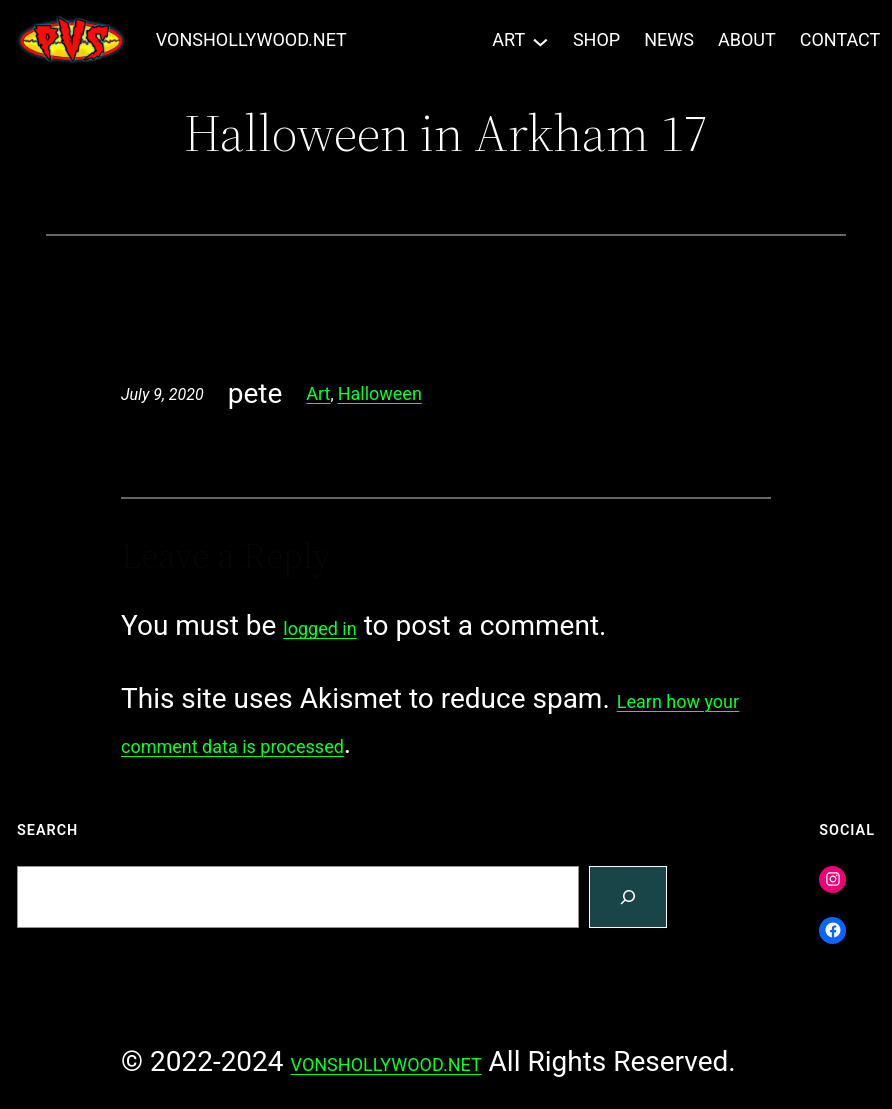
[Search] (628, 897)
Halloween (380, 393)
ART (508, 39)
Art (318, 393)
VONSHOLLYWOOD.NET (251, 39)
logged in (319, 628)
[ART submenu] (540, 40)
